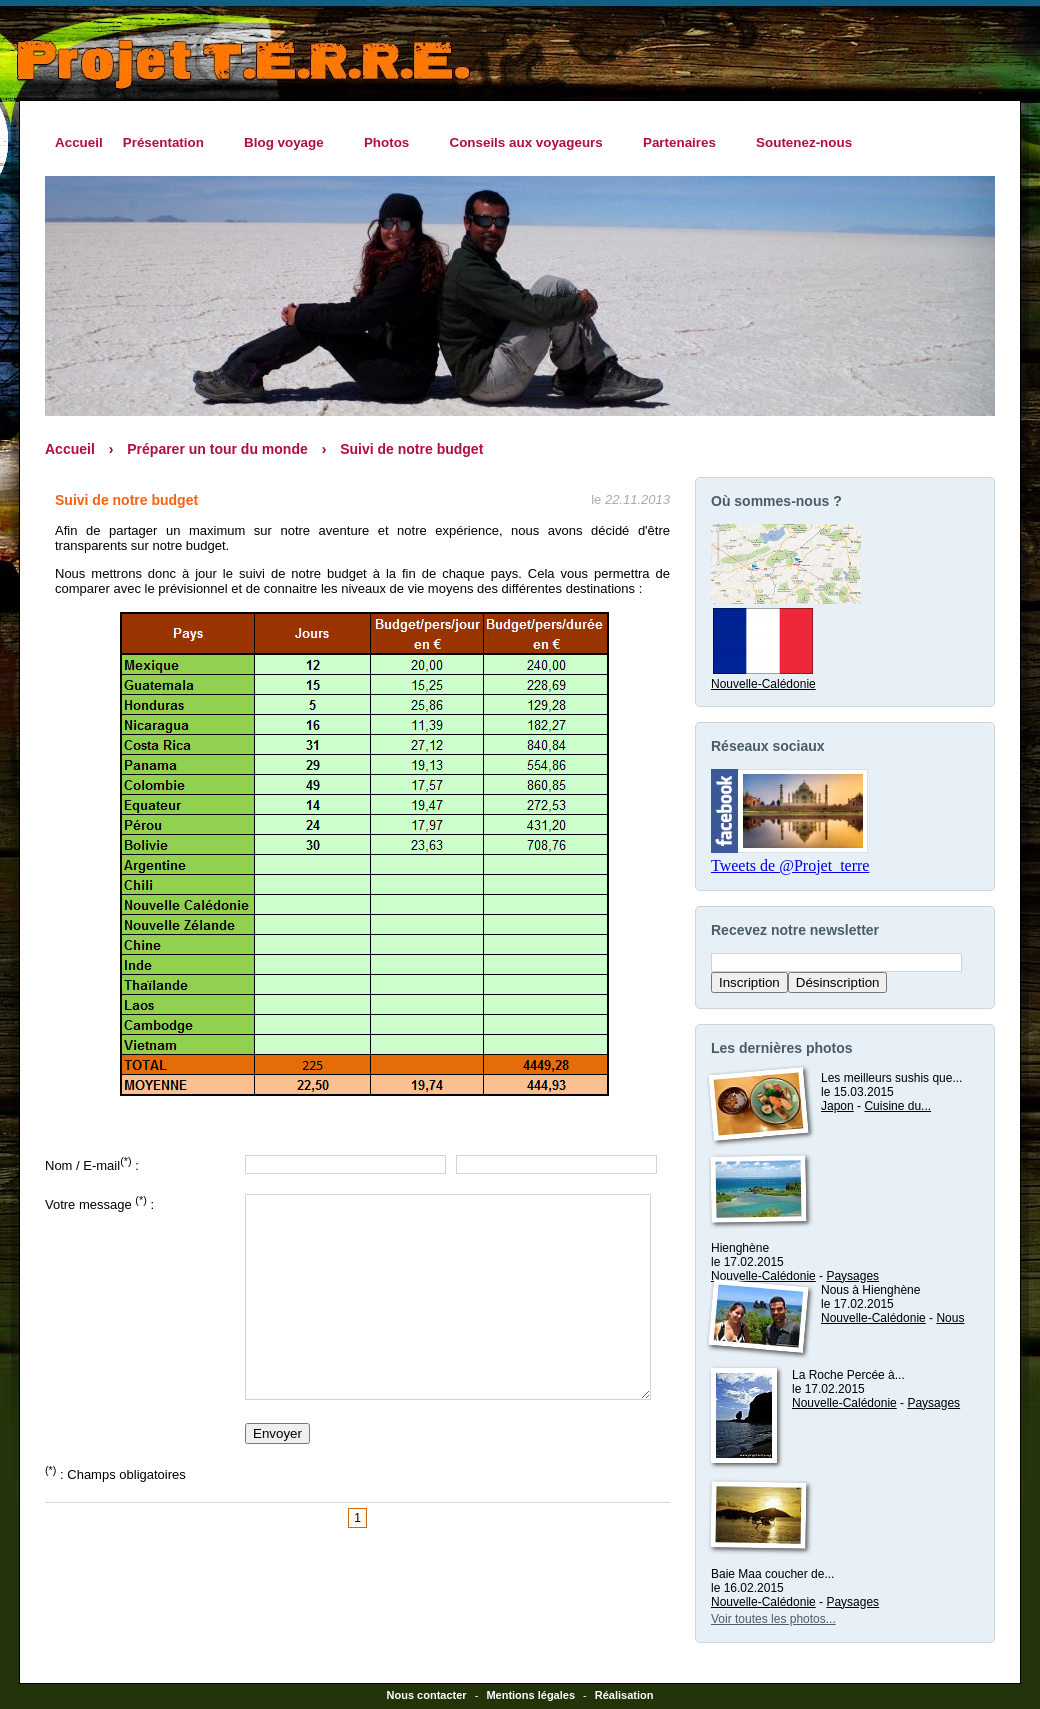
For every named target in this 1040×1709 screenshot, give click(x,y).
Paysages (852, 1276)
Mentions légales (530, 1695)
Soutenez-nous (804, 142)
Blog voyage (289, 143)
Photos (392, 143)
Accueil (79, 142)
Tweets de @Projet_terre (790, 865)
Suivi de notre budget (411, 449)
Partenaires (684, 143)
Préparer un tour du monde (217, 449)
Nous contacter (427, 1695)
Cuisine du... (897, 1106)
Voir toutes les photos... (773, 1619)
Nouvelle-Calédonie (763, 677)
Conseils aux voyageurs (530, 143)
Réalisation (624, 1695)
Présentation (168, 143)
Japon (837, 1106)
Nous (950, 1318)
